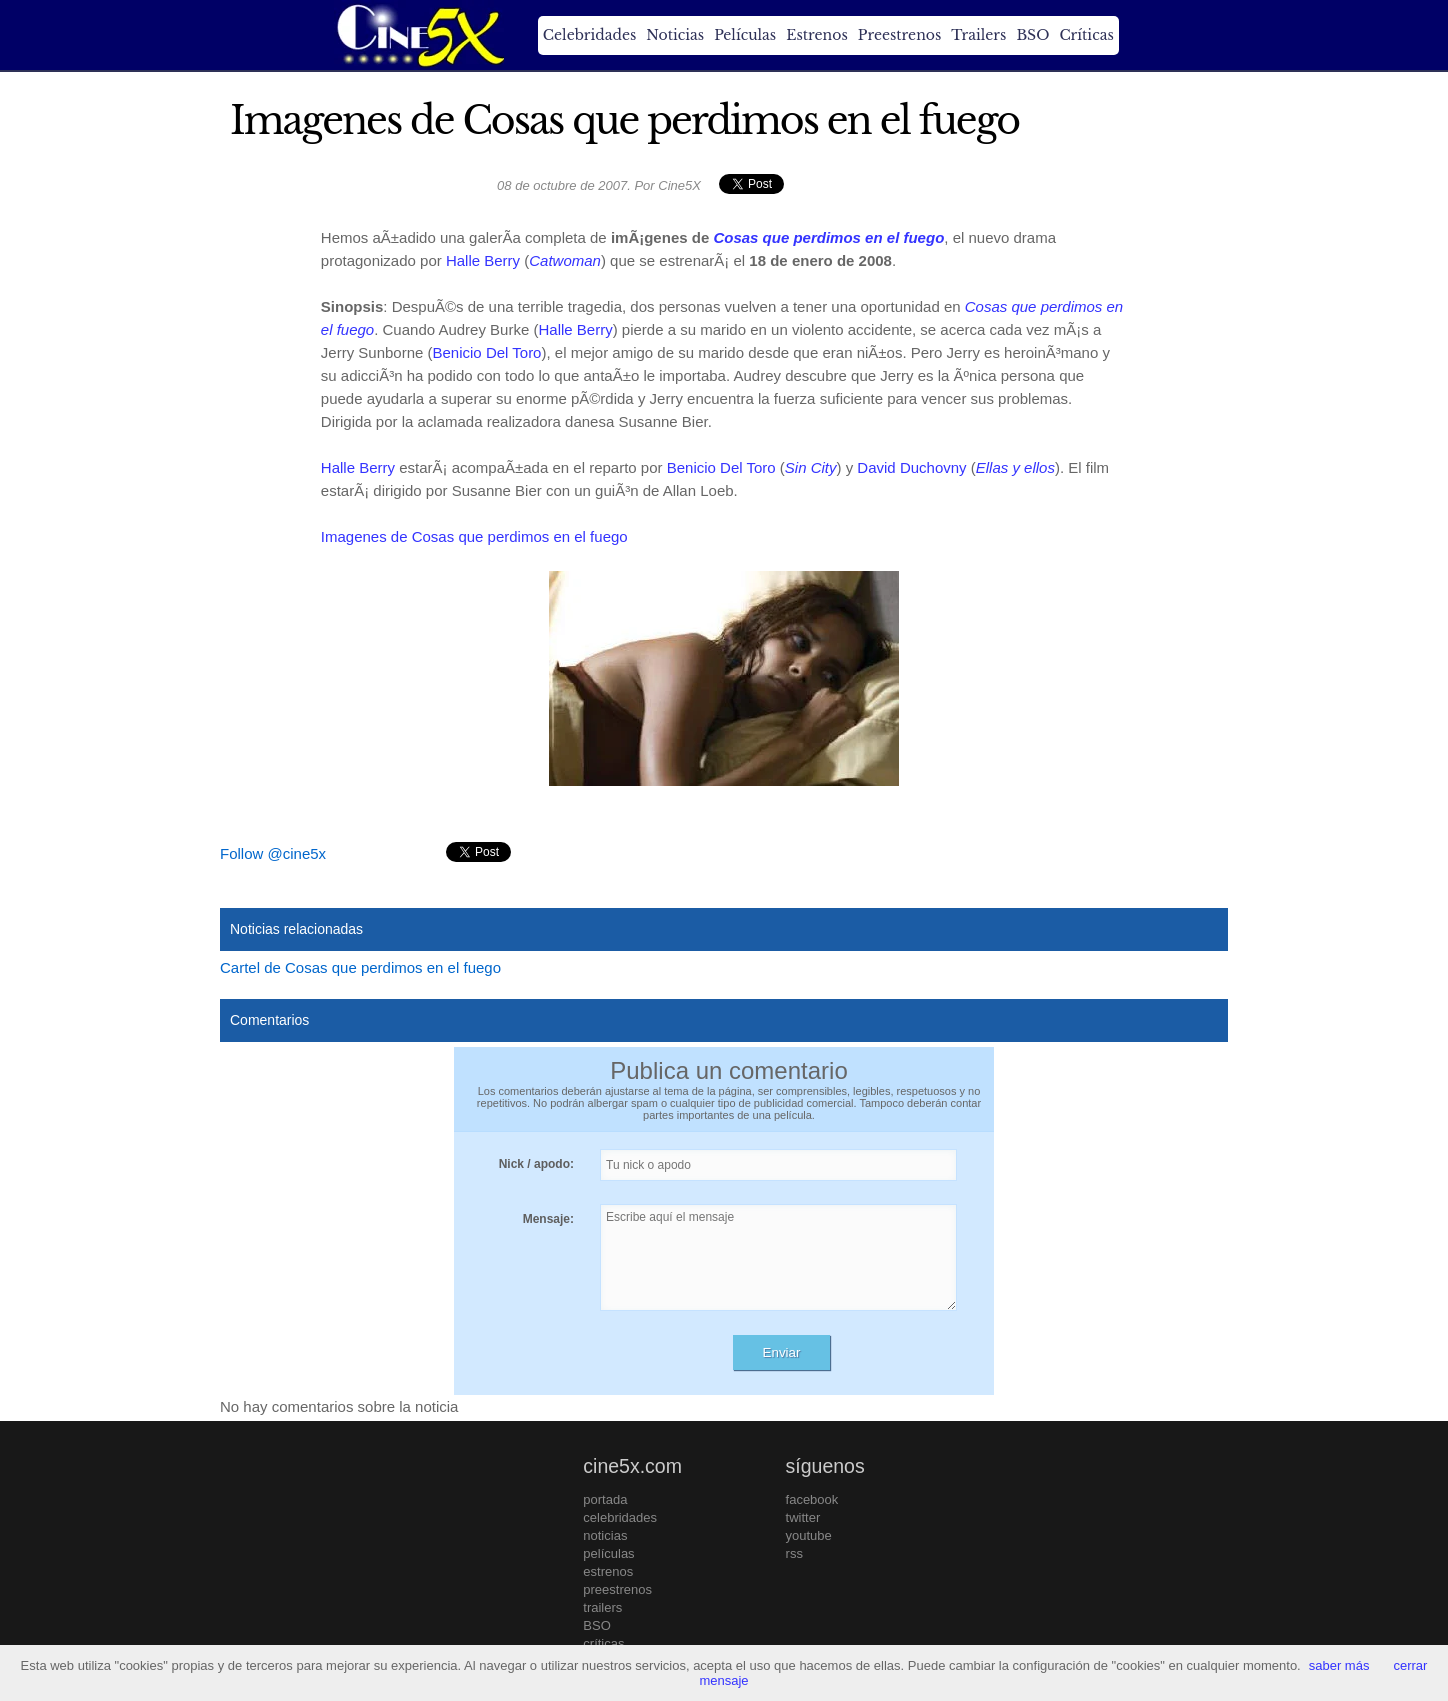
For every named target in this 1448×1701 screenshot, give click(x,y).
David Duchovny (911, 467)
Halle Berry (483, 260)
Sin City (811, 467)
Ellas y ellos (1015, 467)
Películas (745, 35)
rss (794, 1553)
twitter (803, 1517)
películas (608, 1553)
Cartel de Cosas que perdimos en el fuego (360, 967)
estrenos (608, 1571)
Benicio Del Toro (487, 352)
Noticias (675, 35)
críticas (603, 1643)
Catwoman (565, 260)
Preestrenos (900, 35)
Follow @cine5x (273, 853)
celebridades (620, 1517)
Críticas (1086, 35)
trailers (602, 1607)
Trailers (978, 35)
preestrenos (617, 1589)
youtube (809, 1535)
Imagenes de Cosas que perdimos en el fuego (474, 536)
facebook (812, 1499)
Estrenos (817, 35)
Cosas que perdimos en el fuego (828, 237)
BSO (1032, 35)
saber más (1339, 1665)
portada (605, 1499)
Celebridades (589, 35)
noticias (605, 1535)
